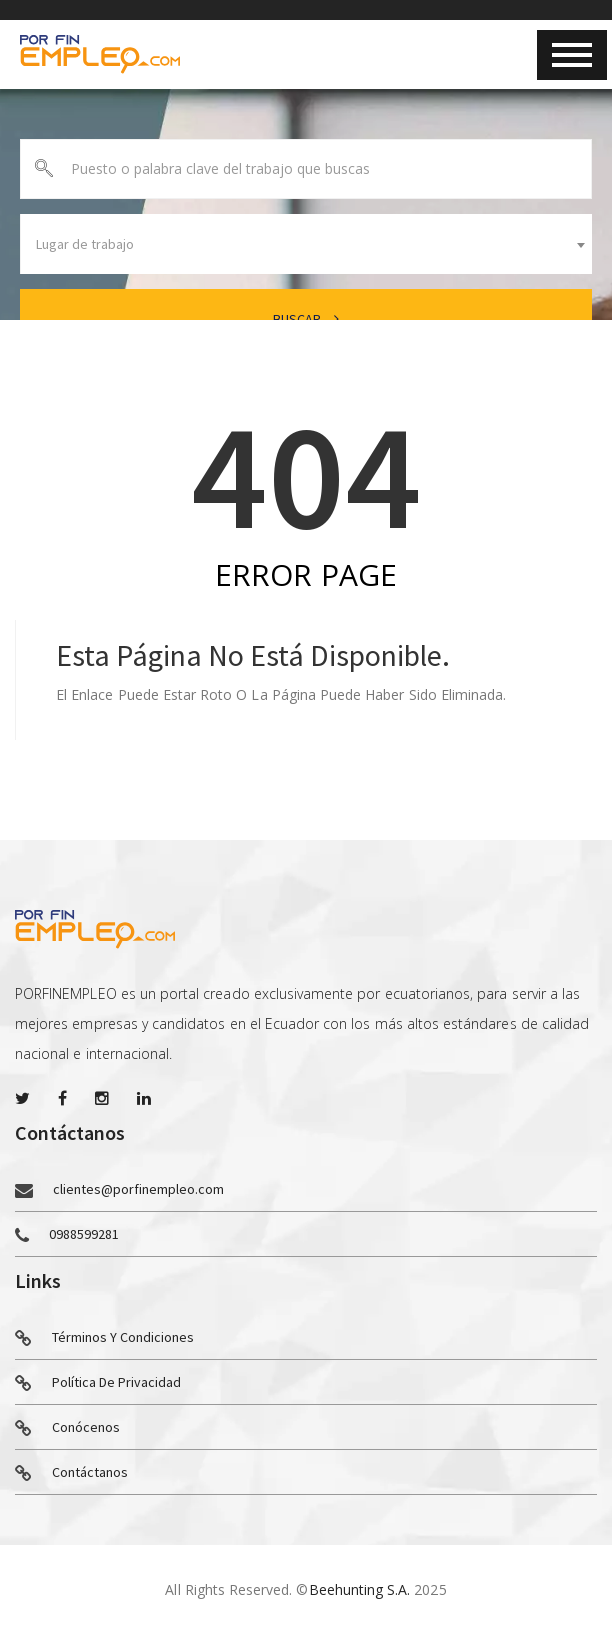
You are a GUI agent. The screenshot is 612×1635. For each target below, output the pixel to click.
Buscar (306, 319)
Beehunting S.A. (360, 1589)
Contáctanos (71, 1473)
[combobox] (306, 244)
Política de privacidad (98, 1383)
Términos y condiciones (104, 1338)
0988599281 (84, 1234)
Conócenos (67, 1428)
